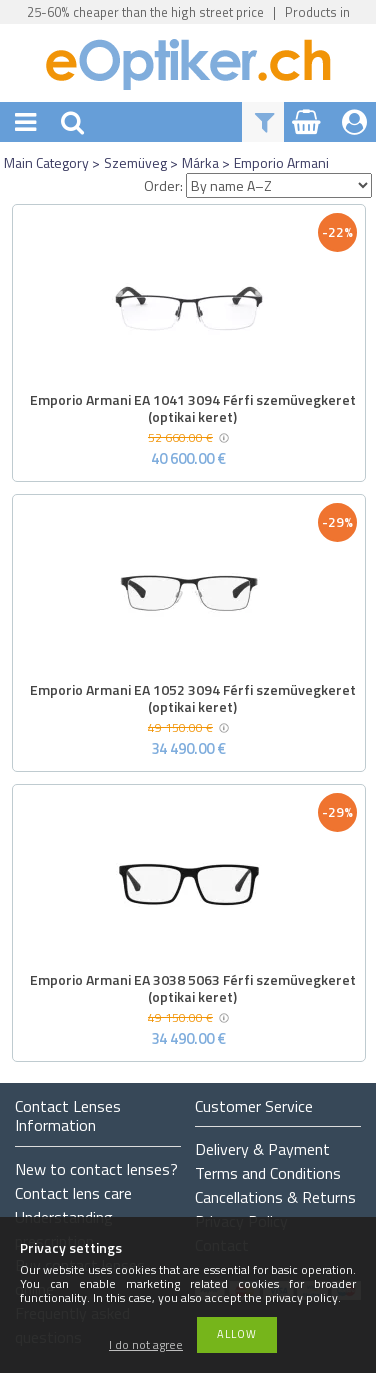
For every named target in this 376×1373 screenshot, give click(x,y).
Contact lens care (73, 1193)
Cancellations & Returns (275, 1197)
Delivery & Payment (262, 1149)
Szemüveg (135, 162)
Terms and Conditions (268, 1173)
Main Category (46, 162)
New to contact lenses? (96, 1169)
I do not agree (146, 1345)
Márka (200, 162)
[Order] (279, 185)
